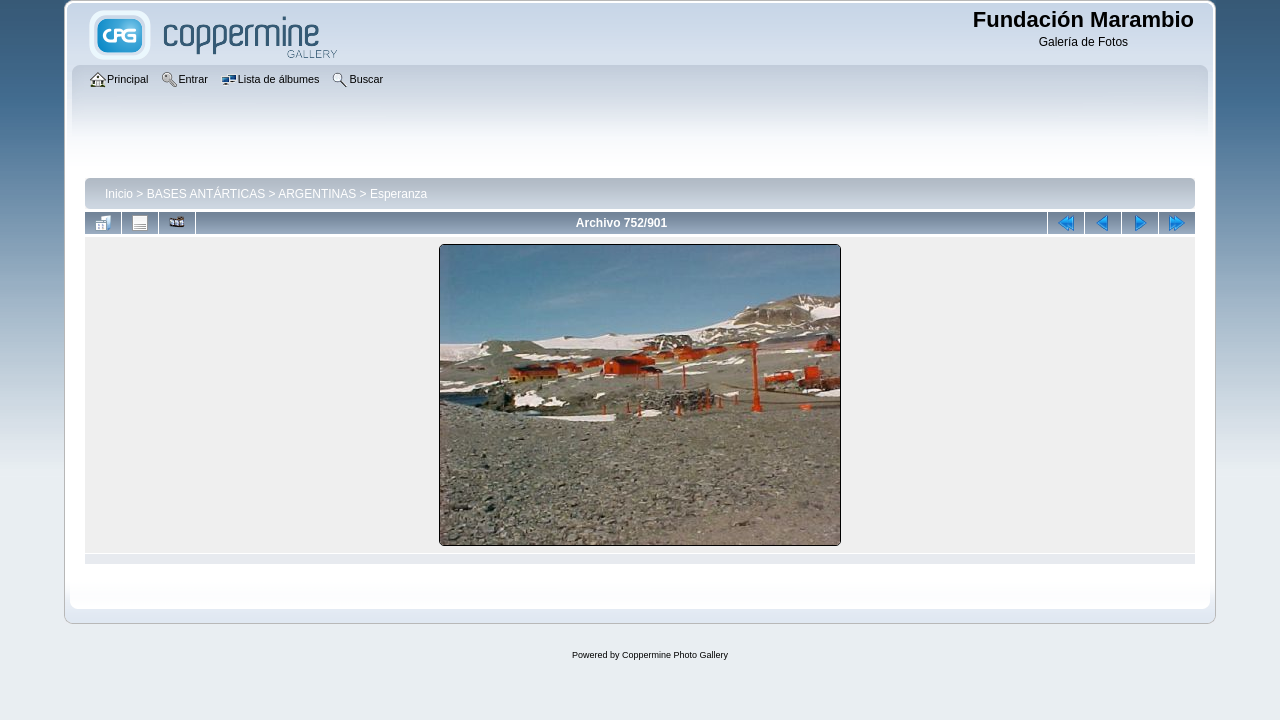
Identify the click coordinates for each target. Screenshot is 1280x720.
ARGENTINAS (317, 194)
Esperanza (398, 194)
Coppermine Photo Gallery (675, 655)
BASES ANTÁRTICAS (206, 194)
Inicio (119, 194)
